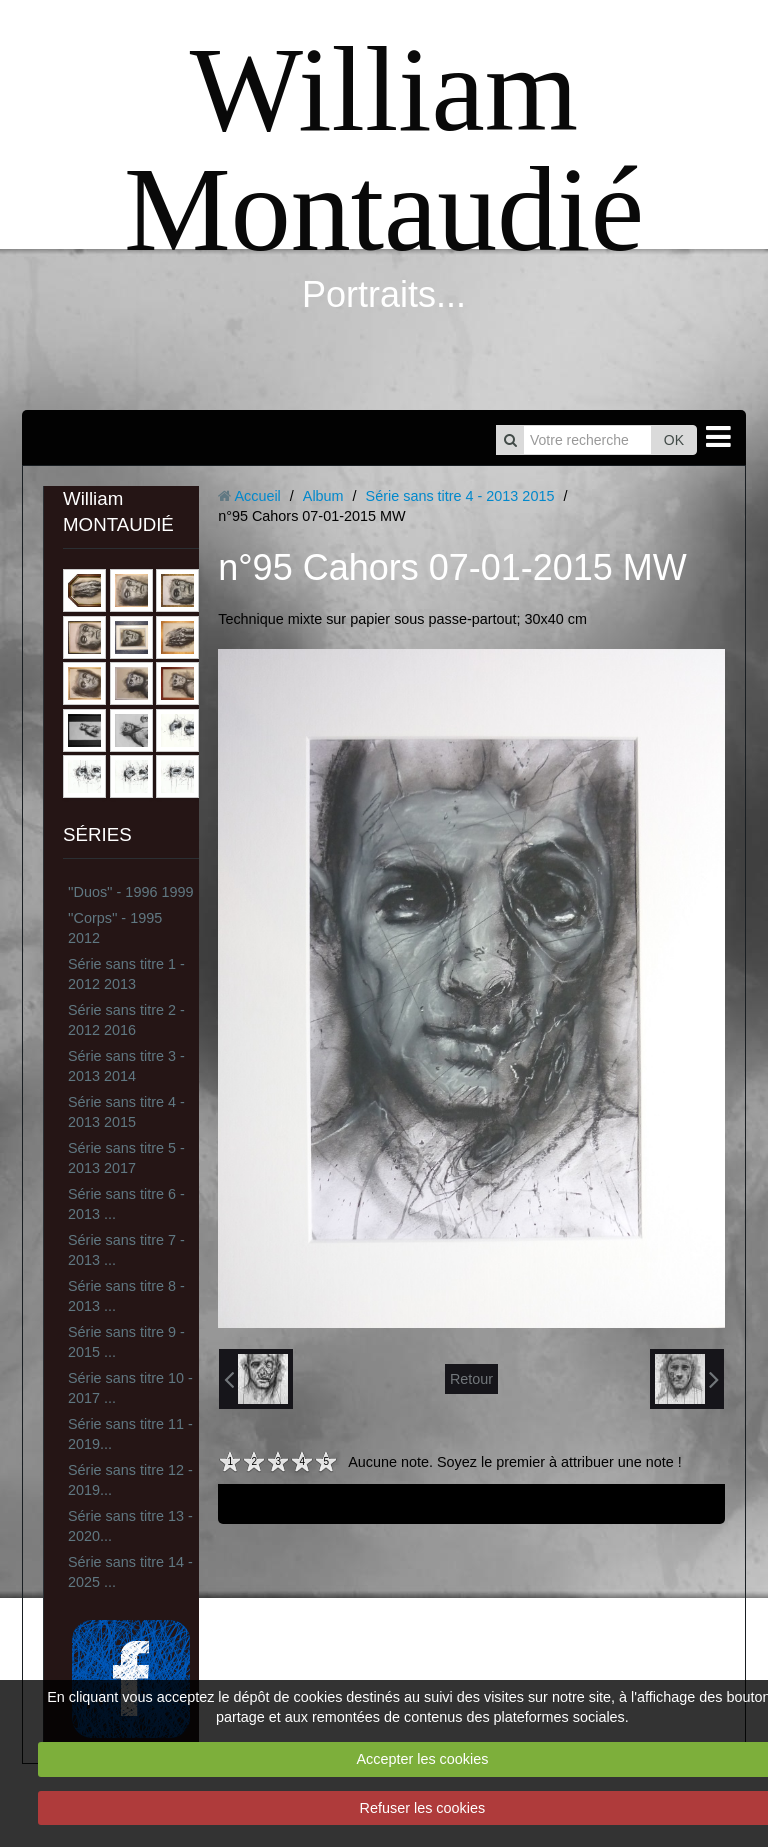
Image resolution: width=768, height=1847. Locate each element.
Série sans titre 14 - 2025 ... (130, 1572)
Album (323, 496)
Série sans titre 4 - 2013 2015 (126, 1112)
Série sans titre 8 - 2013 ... (126, 1296)
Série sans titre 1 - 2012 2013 (126, 974)
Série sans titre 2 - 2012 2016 (126, 1020)
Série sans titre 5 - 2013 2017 (126, 1158)
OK (674, 440)
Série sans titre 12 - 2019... (130, 1480)
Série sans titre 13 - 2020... (130, 1526)
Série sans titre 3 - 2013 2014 (126, 1066)
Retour (471, 1379)
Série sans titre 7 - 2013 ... (126, 1250)
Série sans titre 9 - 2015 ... (126, 1342)
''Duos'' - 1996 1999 (130, 892)
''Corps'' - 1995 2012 (115, 928)
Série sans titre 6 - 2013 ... (126, 1204)
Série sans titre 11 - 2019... (130, 1434)
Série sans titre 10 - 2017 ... (130, 1388)
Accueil (257, 496)
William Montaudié (384, 149)
